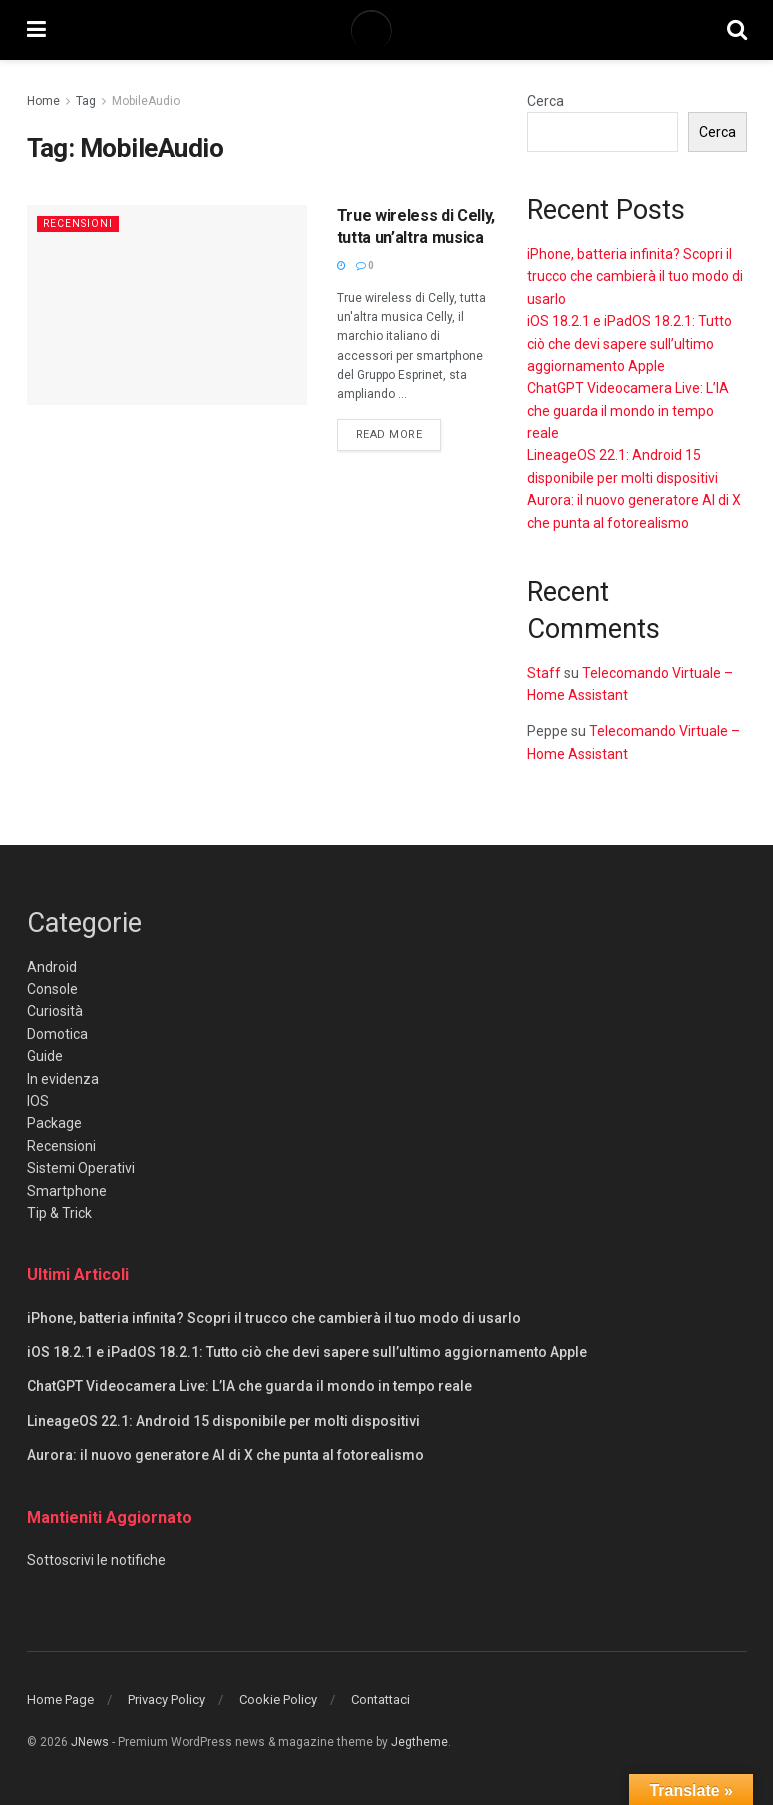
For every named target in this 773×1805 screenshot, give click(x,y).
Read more (399, 433)
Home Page (60, 1699)
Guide (45, 1056)
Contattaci (380, 1699)
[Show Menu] (36, 30)
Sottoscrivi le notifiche (96, 1560)
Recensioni (79, 223)
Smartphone (67, 1191)
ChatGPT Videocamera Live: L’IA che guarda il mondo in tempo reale (628, 410)
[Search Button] (737, 30)
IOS (38, 1101)
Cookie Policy (278, 1699)
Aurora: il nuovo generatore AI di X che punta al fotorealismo (225, 1455)
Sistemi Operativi (81, 1168)
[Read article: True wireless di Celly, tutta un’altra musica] (167, 305)
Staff (544, 673)
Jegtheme (419, 1742)
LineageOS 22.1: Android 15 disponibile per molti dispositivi (223, 1421)
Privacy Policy (166, 1699)
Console (52, 989)
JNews (90, 1742)
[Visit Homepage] (386, 30)
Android (52, 967)
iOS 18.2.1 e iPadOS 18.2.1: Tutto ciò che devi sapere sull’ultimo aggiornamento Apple (629, 343)
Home (43, 101)
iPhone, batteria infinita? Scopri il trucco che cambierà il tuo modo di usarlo (635, 276)
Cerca (545, 101)
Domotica (57, 1034)
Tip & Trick (59, 1213)
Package (54, 1123)
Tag (86, 101)
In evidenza (63, 1079)
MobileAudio (146, 101)
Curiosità (55, 1011)
